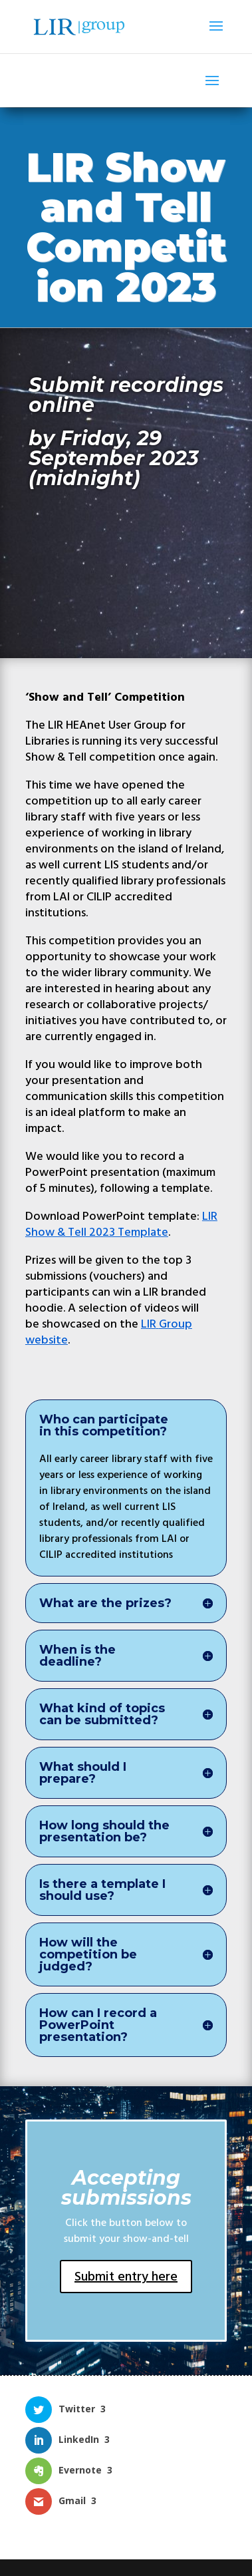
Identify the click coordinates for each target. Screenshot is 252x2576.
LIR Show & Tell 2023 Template (121, 1224)
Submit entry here (126, 2276)
